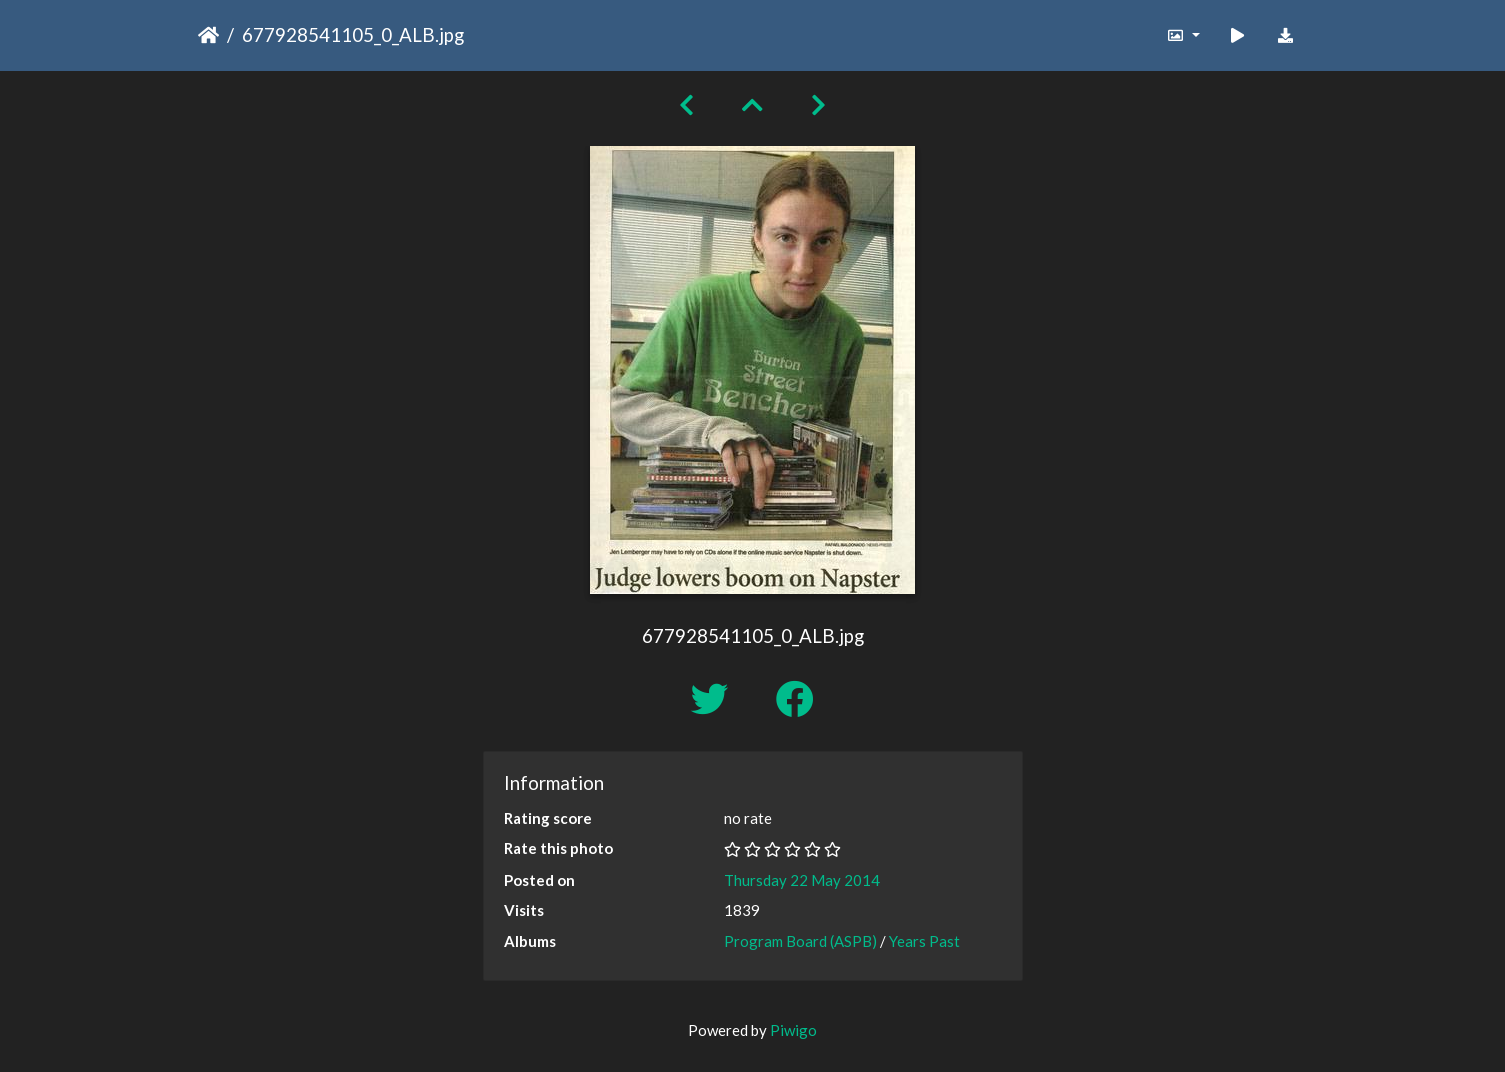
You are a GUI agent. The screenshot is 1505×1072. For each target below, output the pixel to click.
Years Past (924, 941)
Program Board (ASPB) (800, 941)
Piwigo (793, 1030)
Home (208, 35)
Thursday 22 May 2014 (802, 880)
